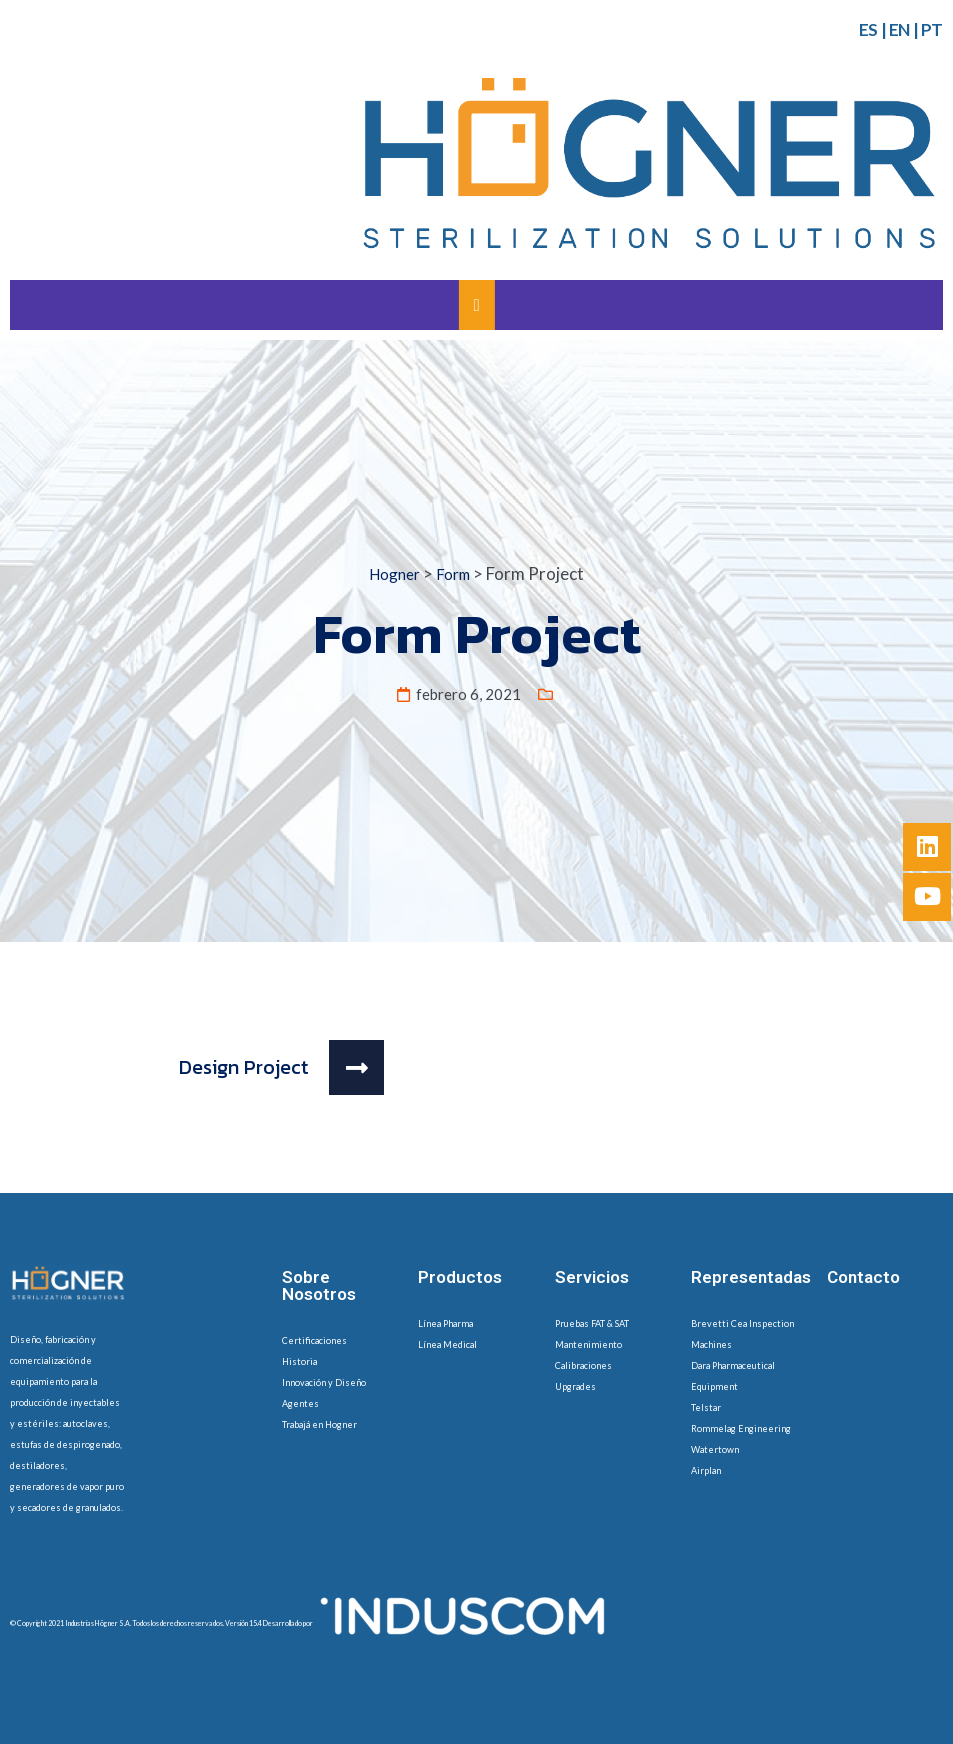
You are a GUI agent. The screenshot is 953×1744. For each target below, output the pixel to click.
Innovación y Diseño (324, 1382)
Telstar (706, 1407)
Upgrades (575, 1386)
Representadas (751, 1277)
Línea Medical (447, 1344)
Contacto (863, 1277)
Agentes (300, 1403)
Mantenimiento (588, 1344)
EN (899, 29)
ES (868, 29)
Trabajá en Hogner (319, 1424)
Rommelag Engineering (741, 1428)
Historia (299, 1361)
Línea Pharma (445, 1323)
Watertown (715, 1449)
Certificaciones (314, 1340)
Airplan (706, 1470)
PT (932, 29)
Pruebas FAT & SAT (592, 1323)
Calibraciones (583, 1365)
